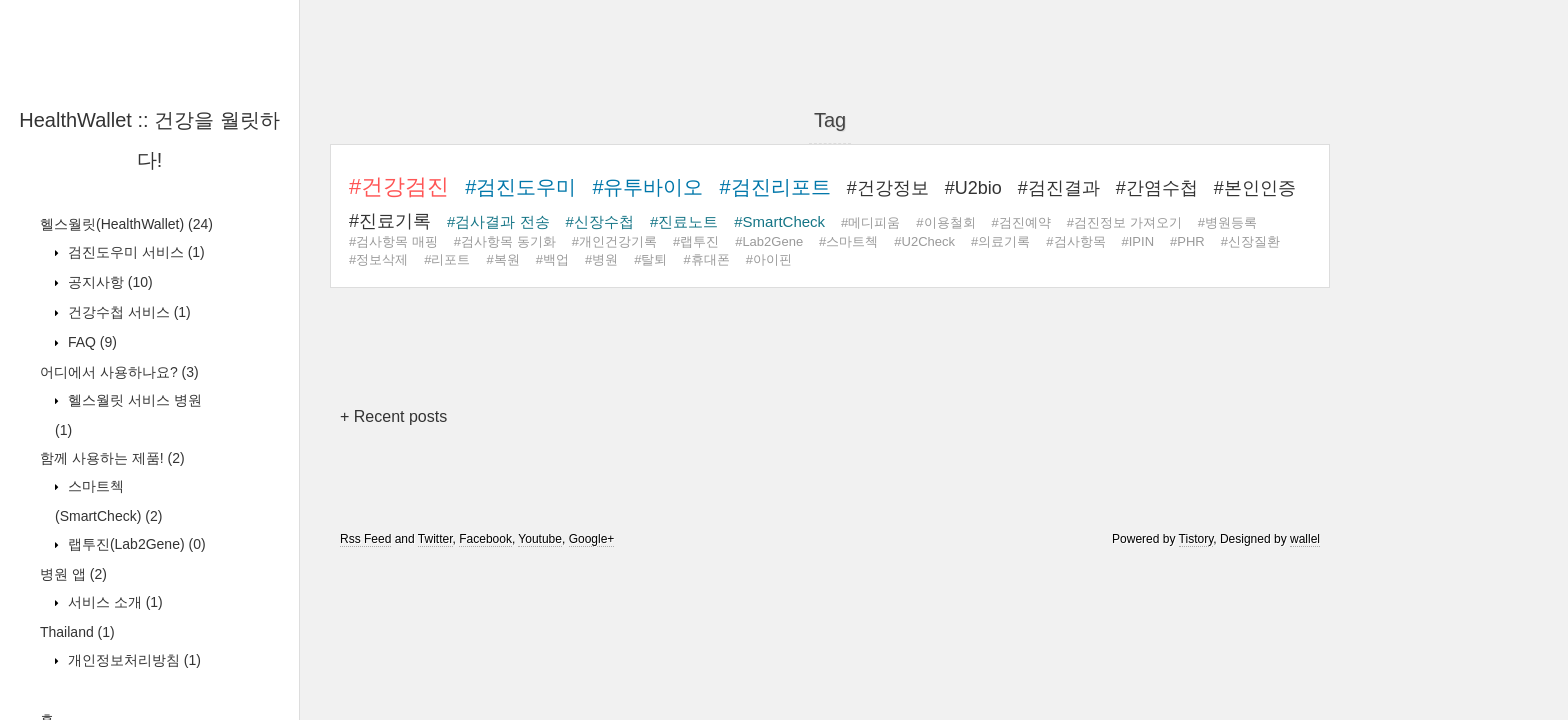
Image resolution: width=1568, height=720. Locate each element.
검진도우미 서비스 (134, 252)
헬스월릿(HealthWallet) (126, 224)
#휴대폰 (706, 259)
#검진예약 (1021, 222)
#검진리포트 (775, 187)
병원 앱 (73, 574)
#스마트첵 (848, 241)
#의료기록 (1000, 241)
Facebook (485, 539)
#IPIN (1138, 241)
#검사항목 (1075, 241)
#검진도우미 (520, 187)
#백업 (552, 259)
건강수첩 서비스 (127, 312)
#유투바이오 (647, 187)
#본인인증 (1255, 188)
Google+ (592, 539)
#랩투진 (696, 241)
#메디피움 (870, 222)
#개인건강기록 (614, 241)
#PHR (1187, 241)
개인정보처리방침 (132, 660)
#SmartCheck (779, 221)
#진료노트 (684, 221)
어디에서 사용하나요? (119, 372)
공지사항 (108, 282)
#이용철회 (945, 222)
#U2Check (924, 241)
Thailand (77, 632)
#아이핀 (769, 259)
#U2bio (973, 188)
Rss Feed (365, 539)
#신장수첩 (600, 221)
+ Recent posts (393, 416)
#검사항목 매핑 (393, 241)
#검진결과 (1059, 188)
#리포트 (447, 259)
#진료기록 (390, 221)
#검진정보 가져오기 (1124, 222)
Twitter (435, 539)
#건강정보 (888, 188)
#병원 (601, 259)
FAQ (90, 342)
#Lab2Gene (769, 241)
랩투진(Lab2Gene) (135, 544)
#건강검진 (399, 186)
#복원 (502, 259)
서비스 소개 (113, 602)
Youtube (540, 539)
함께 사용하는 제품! (112, 458)
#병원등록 (1227, 222)
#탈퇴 (650, 259)
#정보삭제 (378, 259)
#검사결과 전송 (498, 221)
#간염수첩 (1157, 188)
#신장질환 (1250, 241)
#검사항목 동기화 (505, 241)
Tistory (1196, 539)
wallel (1305, 539)
